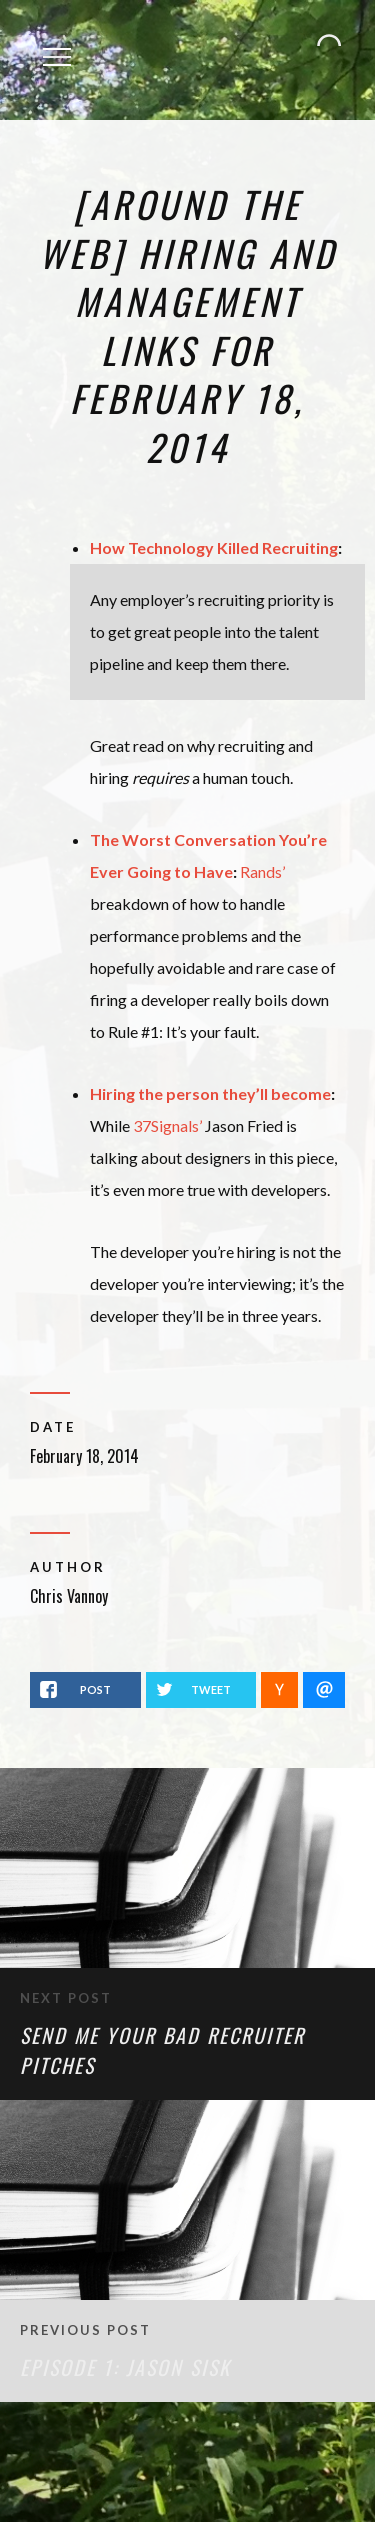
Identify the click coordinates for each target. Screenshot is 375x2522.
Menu (63, 44)
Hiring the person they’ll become (210, 1093)
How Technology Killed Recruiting (214, 547)
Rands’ (262, 871)
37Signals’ (167, 1125)
